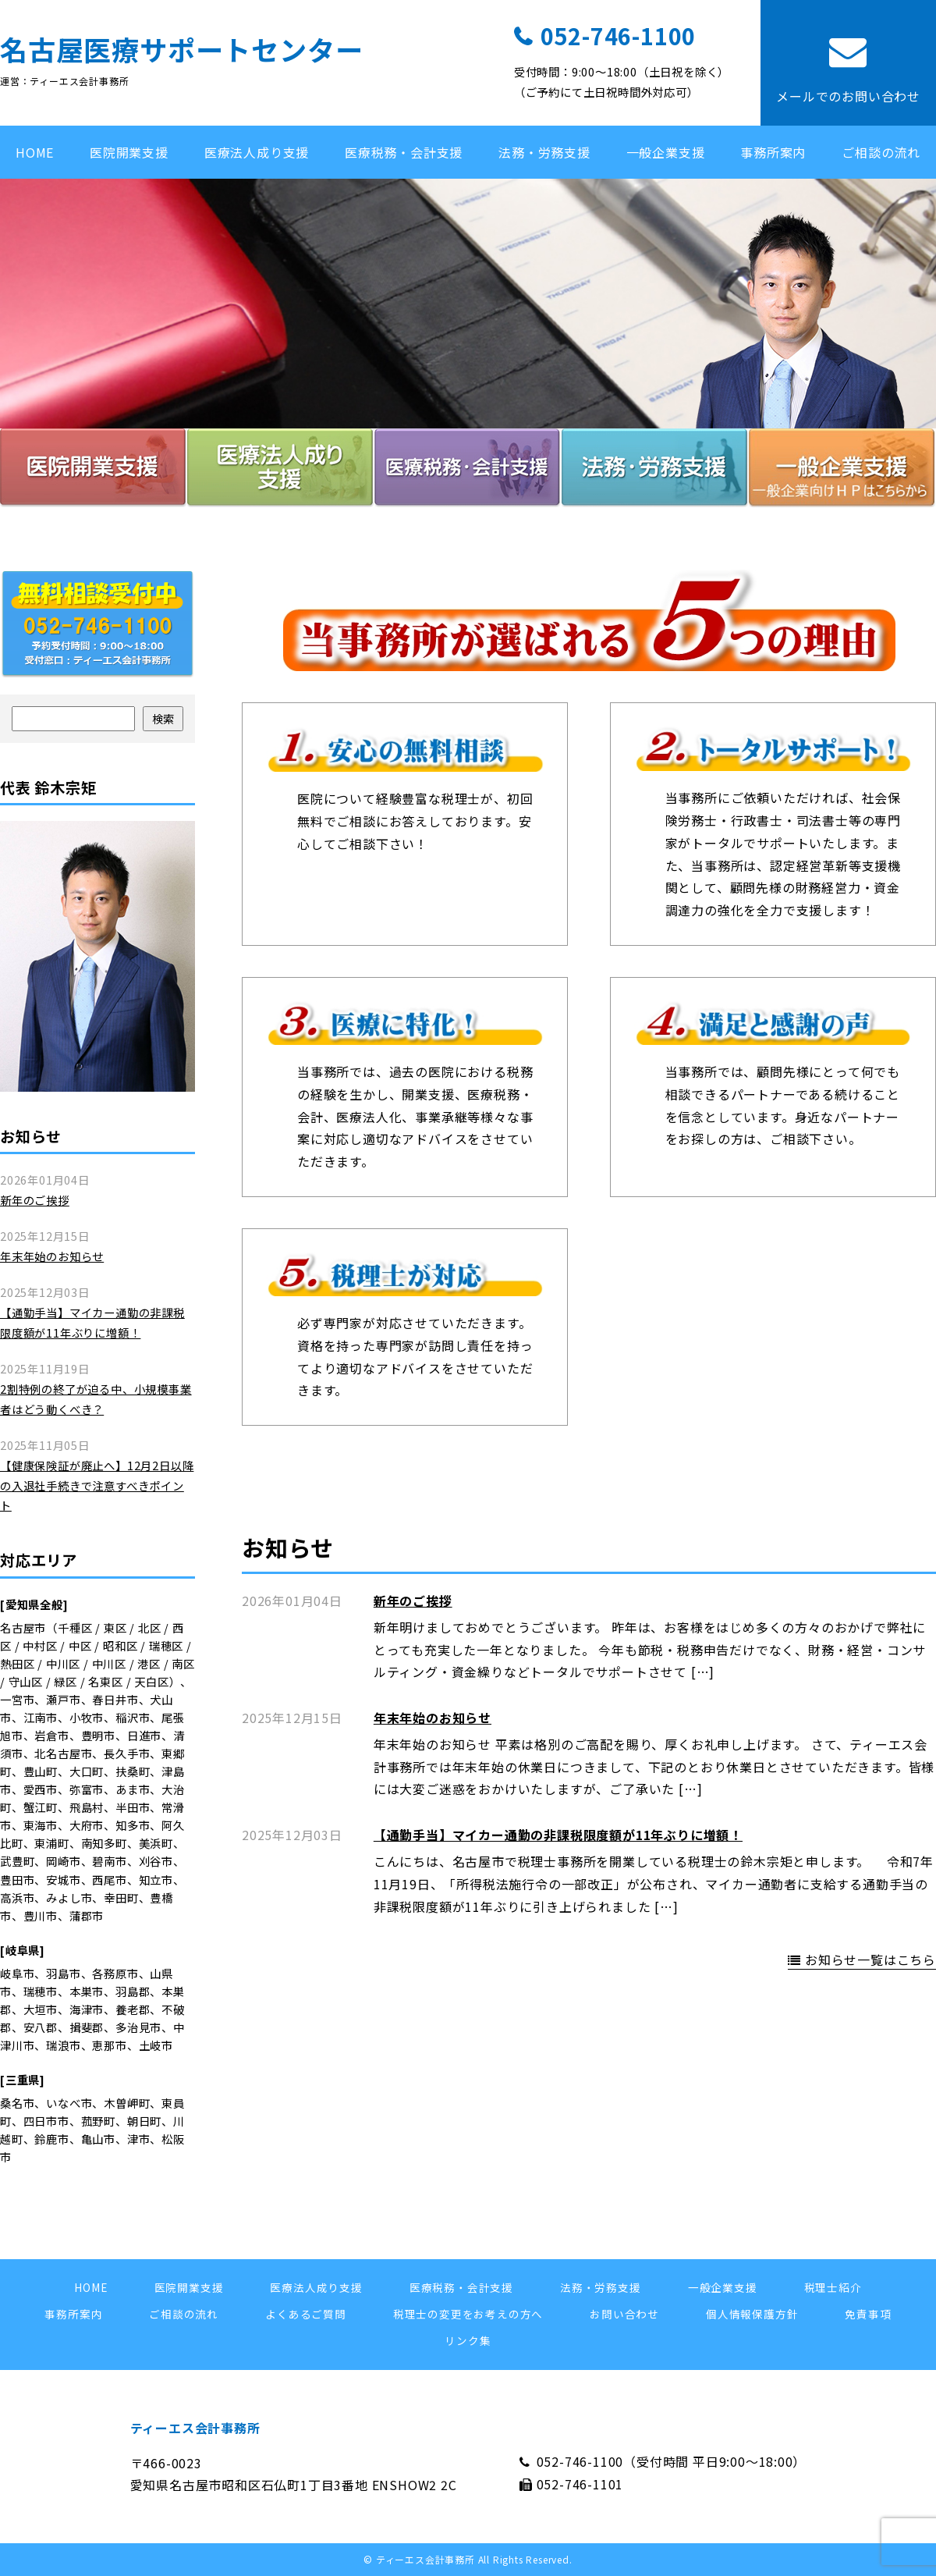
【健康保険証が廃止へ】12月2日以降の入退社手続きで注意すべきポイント (96, 1485)
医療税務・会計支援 (404, 152)
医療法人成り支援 (256, 152)
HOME (35, 152)
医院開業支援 (129, 152)
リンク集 (468, 2340)
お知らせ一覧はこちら (870, 1959)
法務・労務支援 (544, 152)
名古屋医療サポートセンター (181, 49)
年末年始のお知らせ (432, 1717)
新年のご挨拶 (413, 1600)
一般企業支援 (665, 152)
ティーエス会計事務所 (195, 2427)
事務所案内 (773, 152)
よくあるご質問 (305, 2314)
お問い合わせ (624, 2314)
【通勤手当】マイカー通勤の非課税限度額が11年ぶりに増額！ (558, 1834)
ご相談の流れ (881, 152)
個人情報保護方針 (752, 2314)
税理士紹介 (833, 2287)
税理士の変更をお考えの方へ (468, 2314)
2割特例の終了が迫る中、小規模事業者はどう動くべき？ (96, 1398)
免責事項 (868, 2314)
